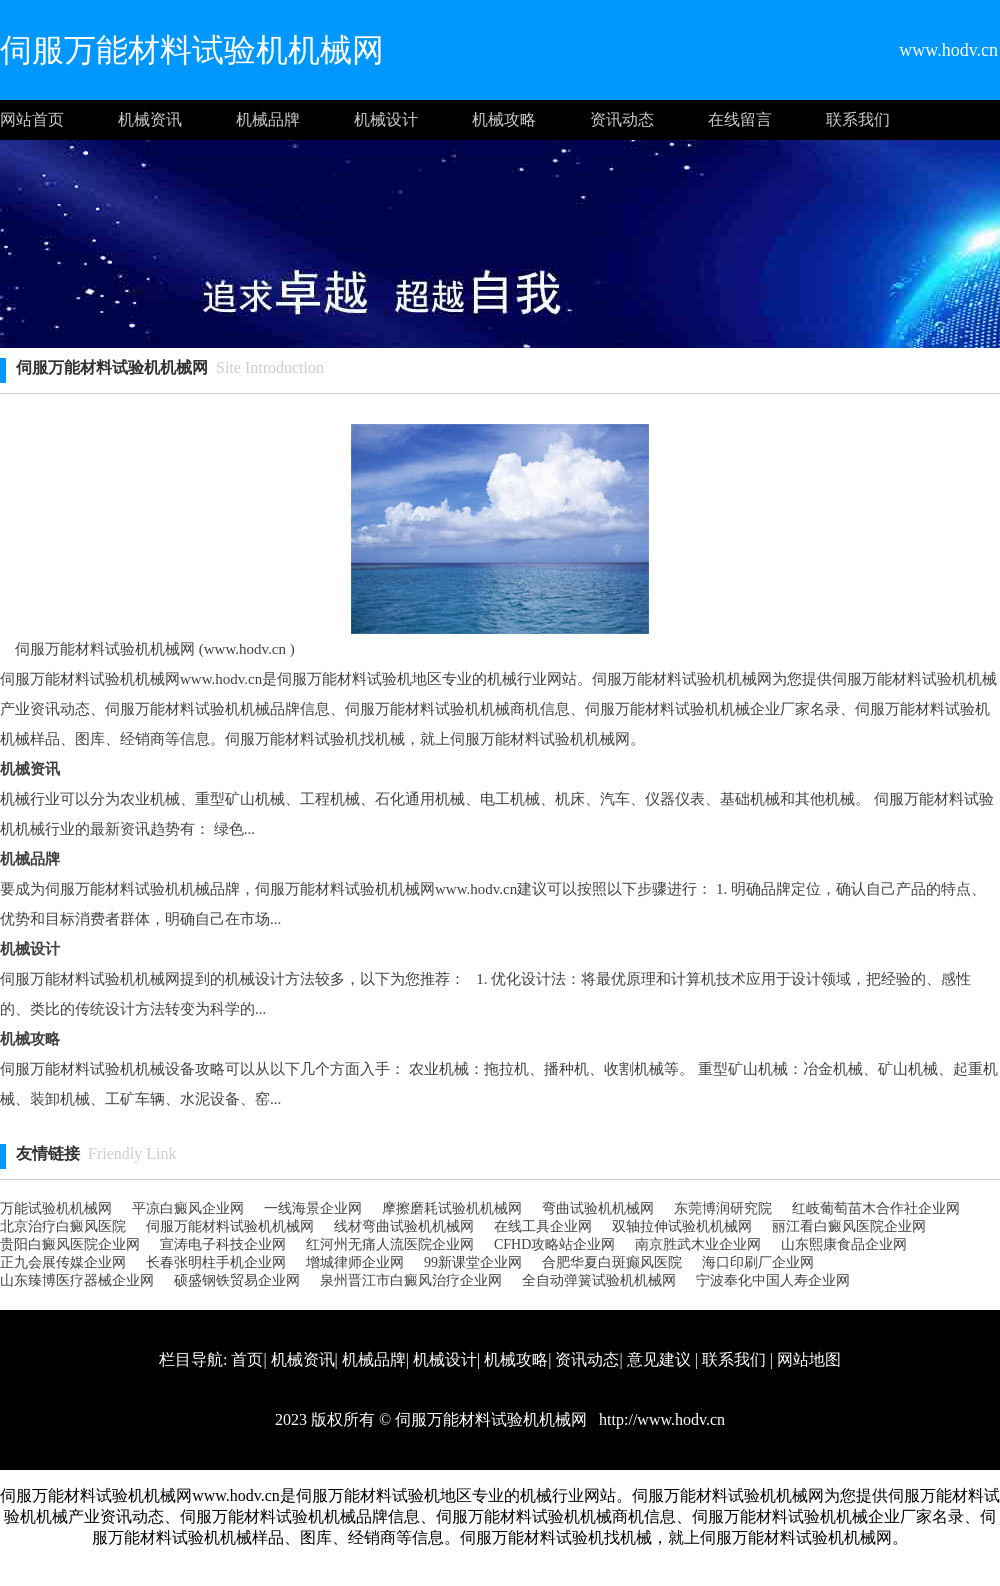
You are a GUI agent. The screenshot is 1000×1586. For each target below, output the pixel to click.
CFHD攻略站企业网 (554, 1244)
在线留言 (740, 119)
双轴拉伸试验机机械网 (682, 1226)
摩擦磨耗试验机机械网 (452, 1208)
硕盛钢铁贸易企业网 (237, 1280)
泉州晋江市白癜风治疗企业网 (411, 1280)
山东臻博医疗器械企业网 (77, 1280)
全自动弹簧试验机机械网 (599, 1280)
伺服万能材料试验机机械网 (230, 1226)
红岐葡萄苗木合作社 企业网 (876, 1208)
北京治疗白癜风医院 (63, 1226)
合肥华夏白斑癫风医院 (612, 1262)
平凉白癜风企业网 (188, 1208)
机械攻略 (504, 119)
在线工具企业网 (543, 1226)
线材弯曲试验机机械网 (404, 1226)
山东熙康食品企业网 (844, 1244)
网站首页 (32, 119)
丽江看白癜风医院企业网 (849, 1226)
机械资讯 (150, 119)
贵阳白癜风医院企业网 (70, 1244)
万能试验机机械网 (56, 1208)
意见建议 (659, 1359)
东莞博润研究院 (723, 1208)
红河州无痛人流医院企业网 (390, 1244)
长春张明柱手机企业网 (216, 1262)
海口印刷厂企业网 (758, 1262)
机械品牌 (268, 119)
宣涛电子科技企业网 (223, 1244)
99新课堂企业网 (473, 1262)
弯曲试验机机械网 (598, 1208)
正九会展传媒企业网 (63, 1262)
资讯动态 (622, 119)
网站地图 (809, 1359)
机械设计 (386, 119)
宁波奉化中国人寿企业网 (773, 1280)
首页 (247, 1359)
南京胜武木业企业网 (698, 1244)
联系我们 (858, 119)
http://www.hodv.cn (660, 1419)
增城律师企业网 (355, 1262)
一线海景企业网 (313, 1208)
